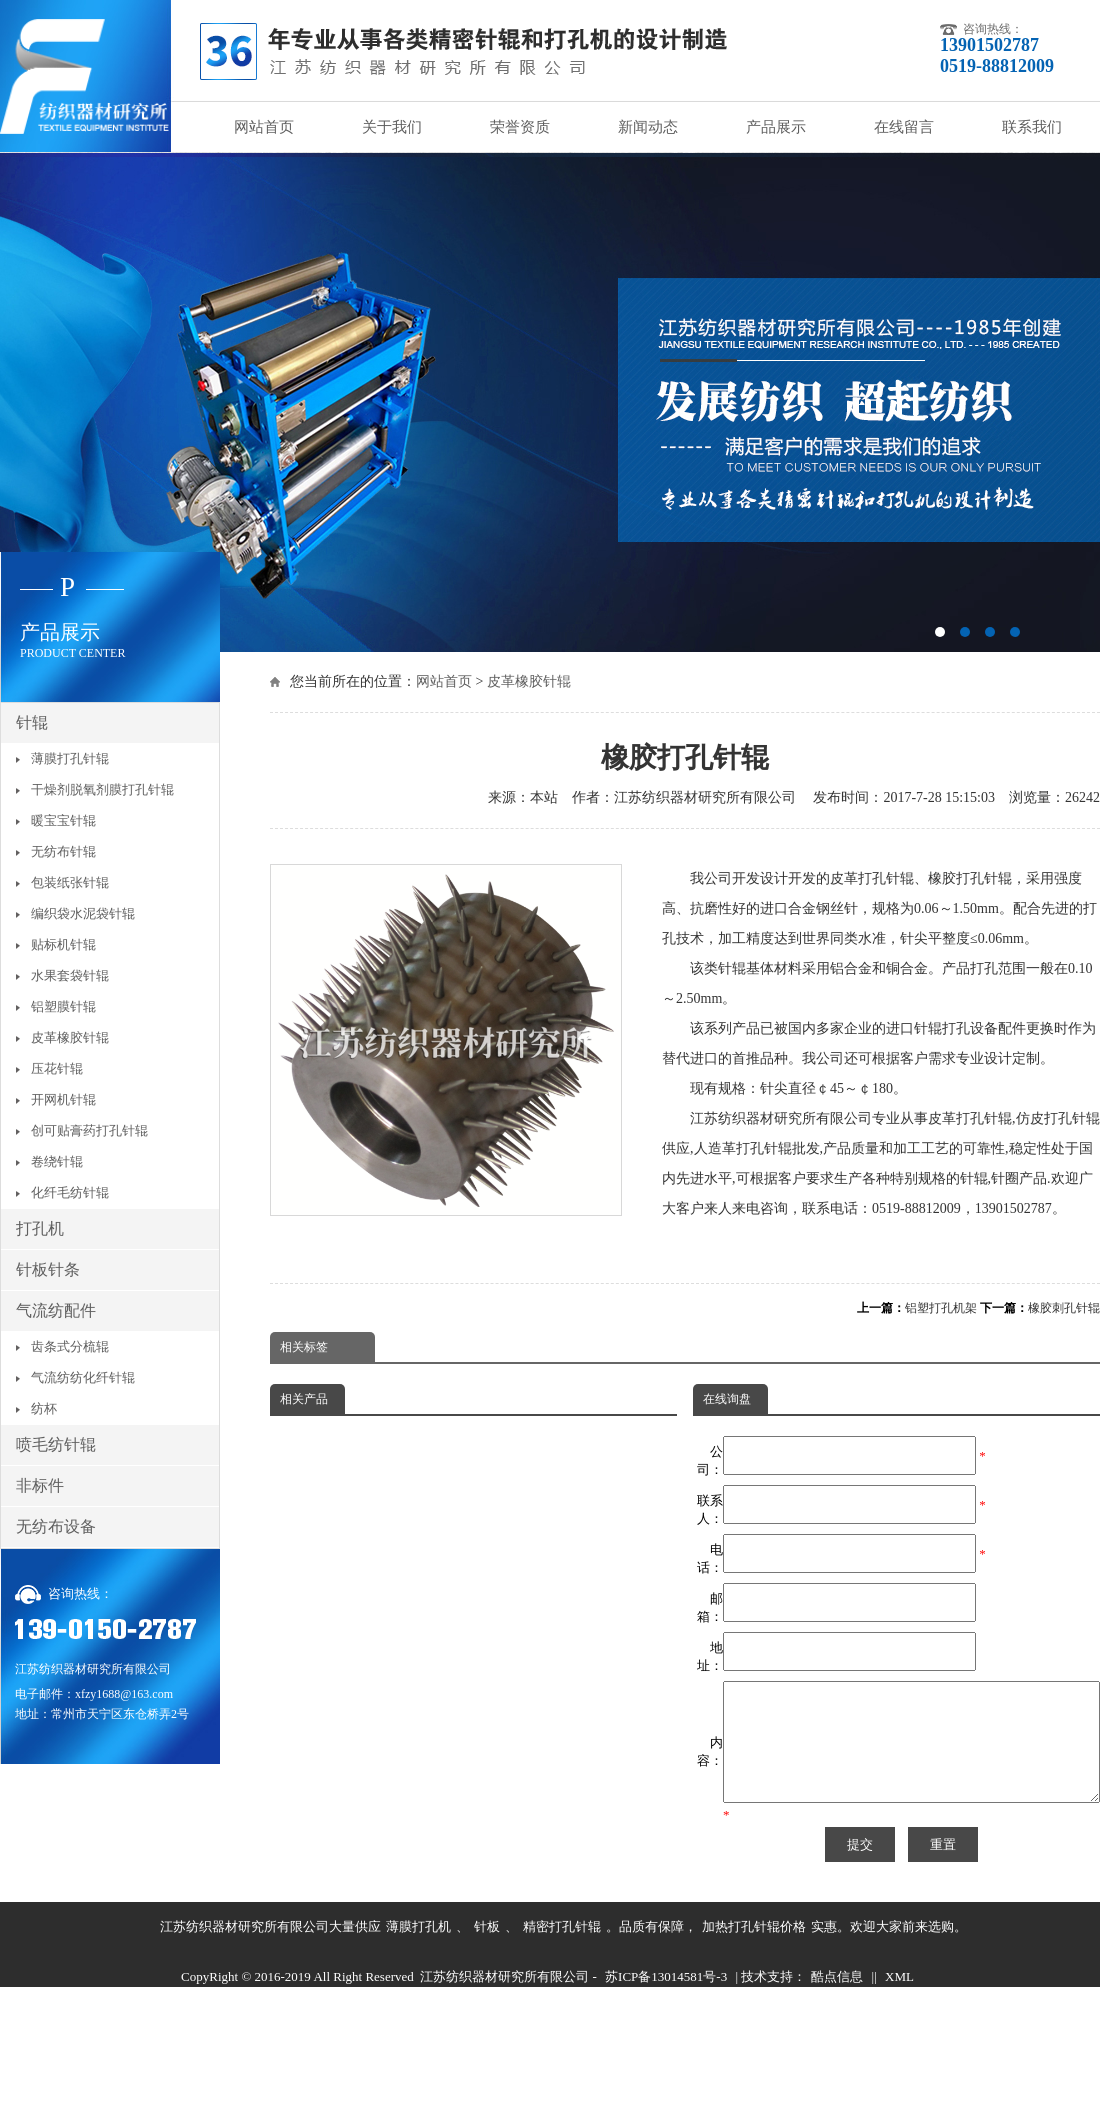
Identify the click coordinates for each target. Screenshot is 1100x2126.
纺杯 (44, 1408)
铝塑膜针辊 (63, 1006)
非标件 (40, 1485)
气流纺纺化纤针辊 (83, 1377)
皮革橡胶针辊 (529, 681)
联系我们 (1032, 127)
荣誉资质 (520, 127)
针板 (487, 1950)
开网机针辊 (63, 1099)
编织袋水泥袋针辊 (83, 913)
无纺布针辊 (63, 851)
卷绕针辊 (57, 1161)
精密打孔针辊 (562, 1950)
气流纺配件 (56, 1310)
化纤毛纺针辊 (70, 1192)
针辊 (32, 722)
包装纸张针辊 (70, 882)
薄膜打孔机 (418, 1950)
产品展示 (776, 127)
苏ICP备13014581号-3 (666, 2000)
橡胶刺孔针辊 (1064, 1308)
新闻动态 (648, 127)
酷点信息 (837, 2000)
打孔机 (40, 1228)
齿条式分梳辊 (70, 1346)
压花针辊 (57, 1068)
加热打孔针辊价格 (754, 1950)
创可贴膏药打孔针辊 (89, 1130)
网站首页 (264, 127)
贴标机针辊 (63, 944)
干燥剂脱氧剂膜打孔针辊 (102, 789)
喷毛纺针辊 (56, 1444)
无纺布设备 (56, 1526)
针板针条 (48, 1269)
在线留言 (904, 127)
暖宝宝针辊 (63, 820)
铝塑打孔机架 (941, 1308)
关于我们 (392, 127)
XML (899, 2000)
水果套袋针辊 (70, 975)
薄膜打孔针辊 (70, 758)
